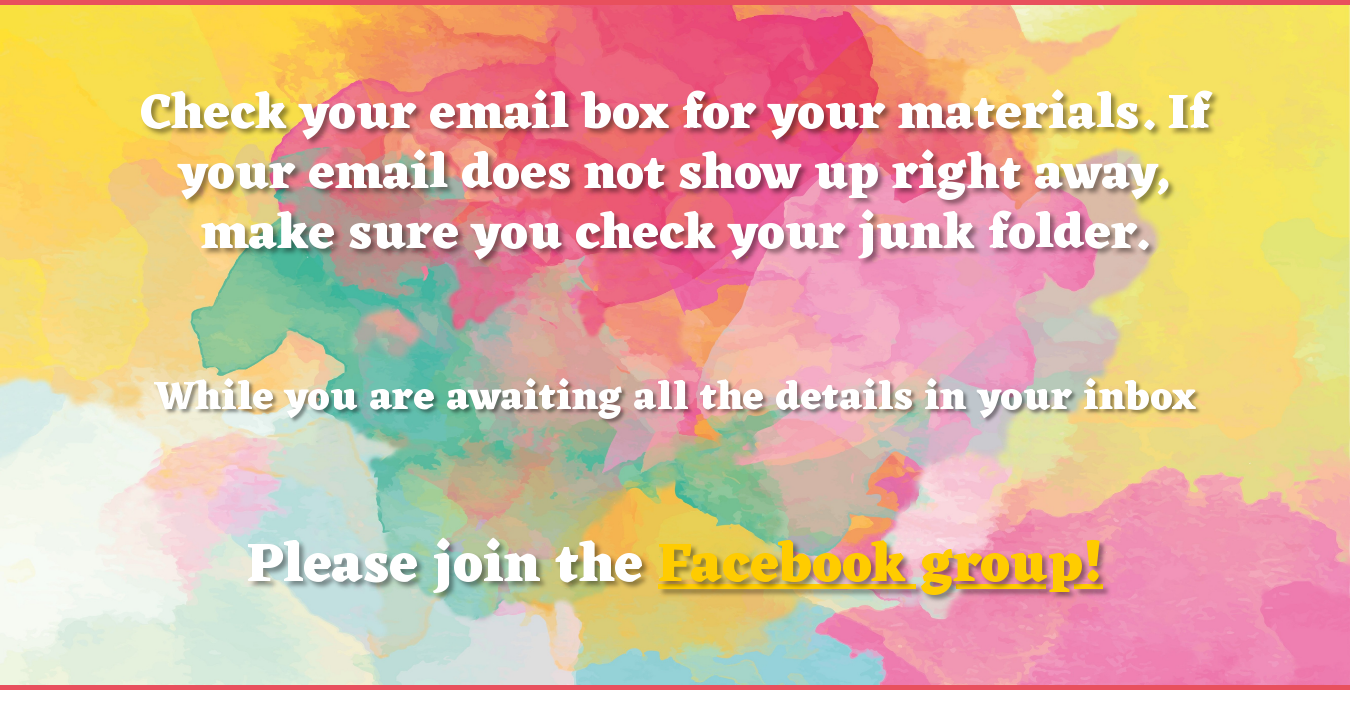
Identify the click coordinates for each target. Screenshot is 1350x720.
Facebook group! (880, 567)
